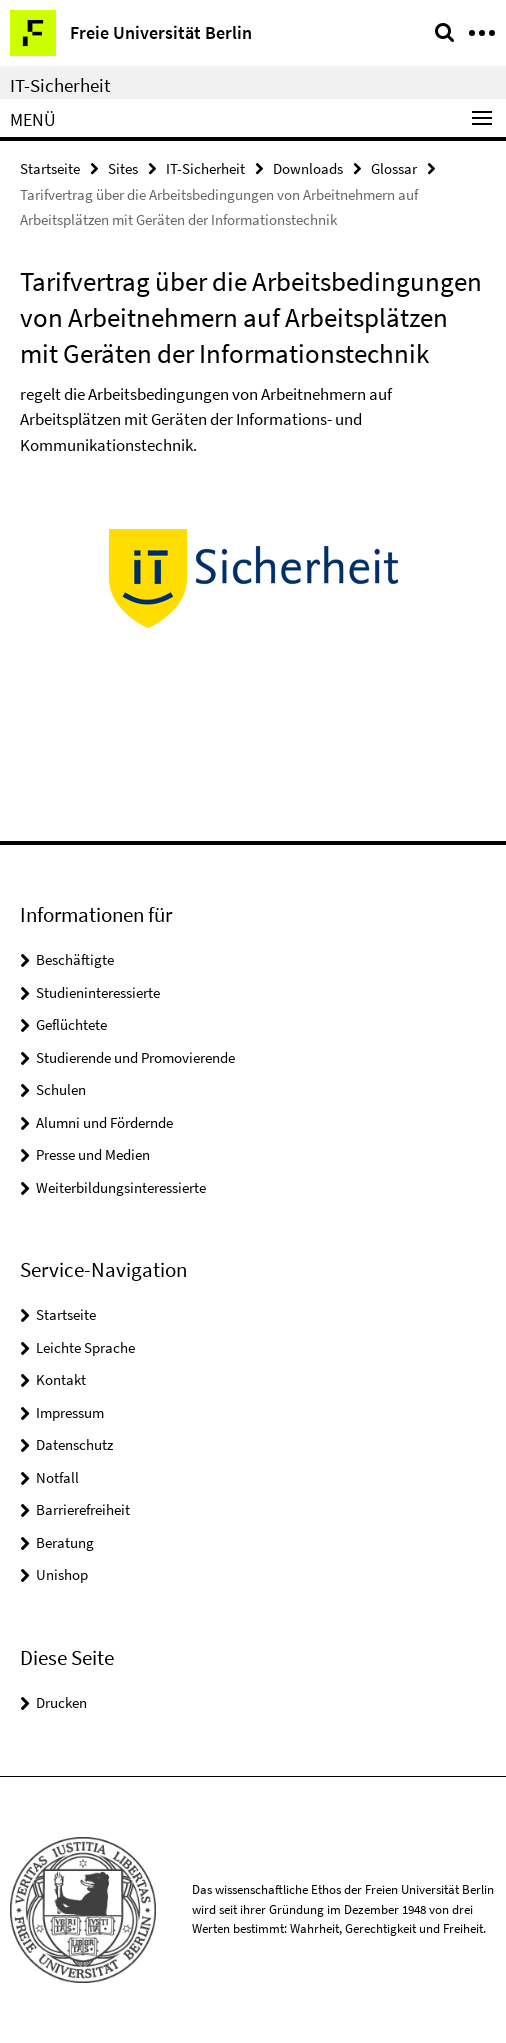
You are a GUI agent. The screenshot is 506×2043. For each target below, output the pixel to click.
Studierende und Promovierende (135, 1057)
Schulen (61, 1089)
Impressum (70, 1412)
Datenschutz (74, 1444)
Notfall (57, 1477)
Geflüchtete (71, 1024)
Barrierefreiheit (83, 1509)
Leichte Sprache (85, 1347)
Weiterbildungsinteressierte (121, 1187)
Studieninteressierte (98, 992)
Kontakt (61, 1379)
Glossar (394, 168)
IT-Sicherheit (60, 85)
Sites (123, 168)
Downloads (308, 168)
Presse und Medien (93, 1154)
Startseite (50, 168)
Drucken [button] (61, 1702)
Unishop (62, 1574)
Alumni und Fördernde (104, 1122)
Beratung (65, 1542)
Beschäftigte (75, 959)
